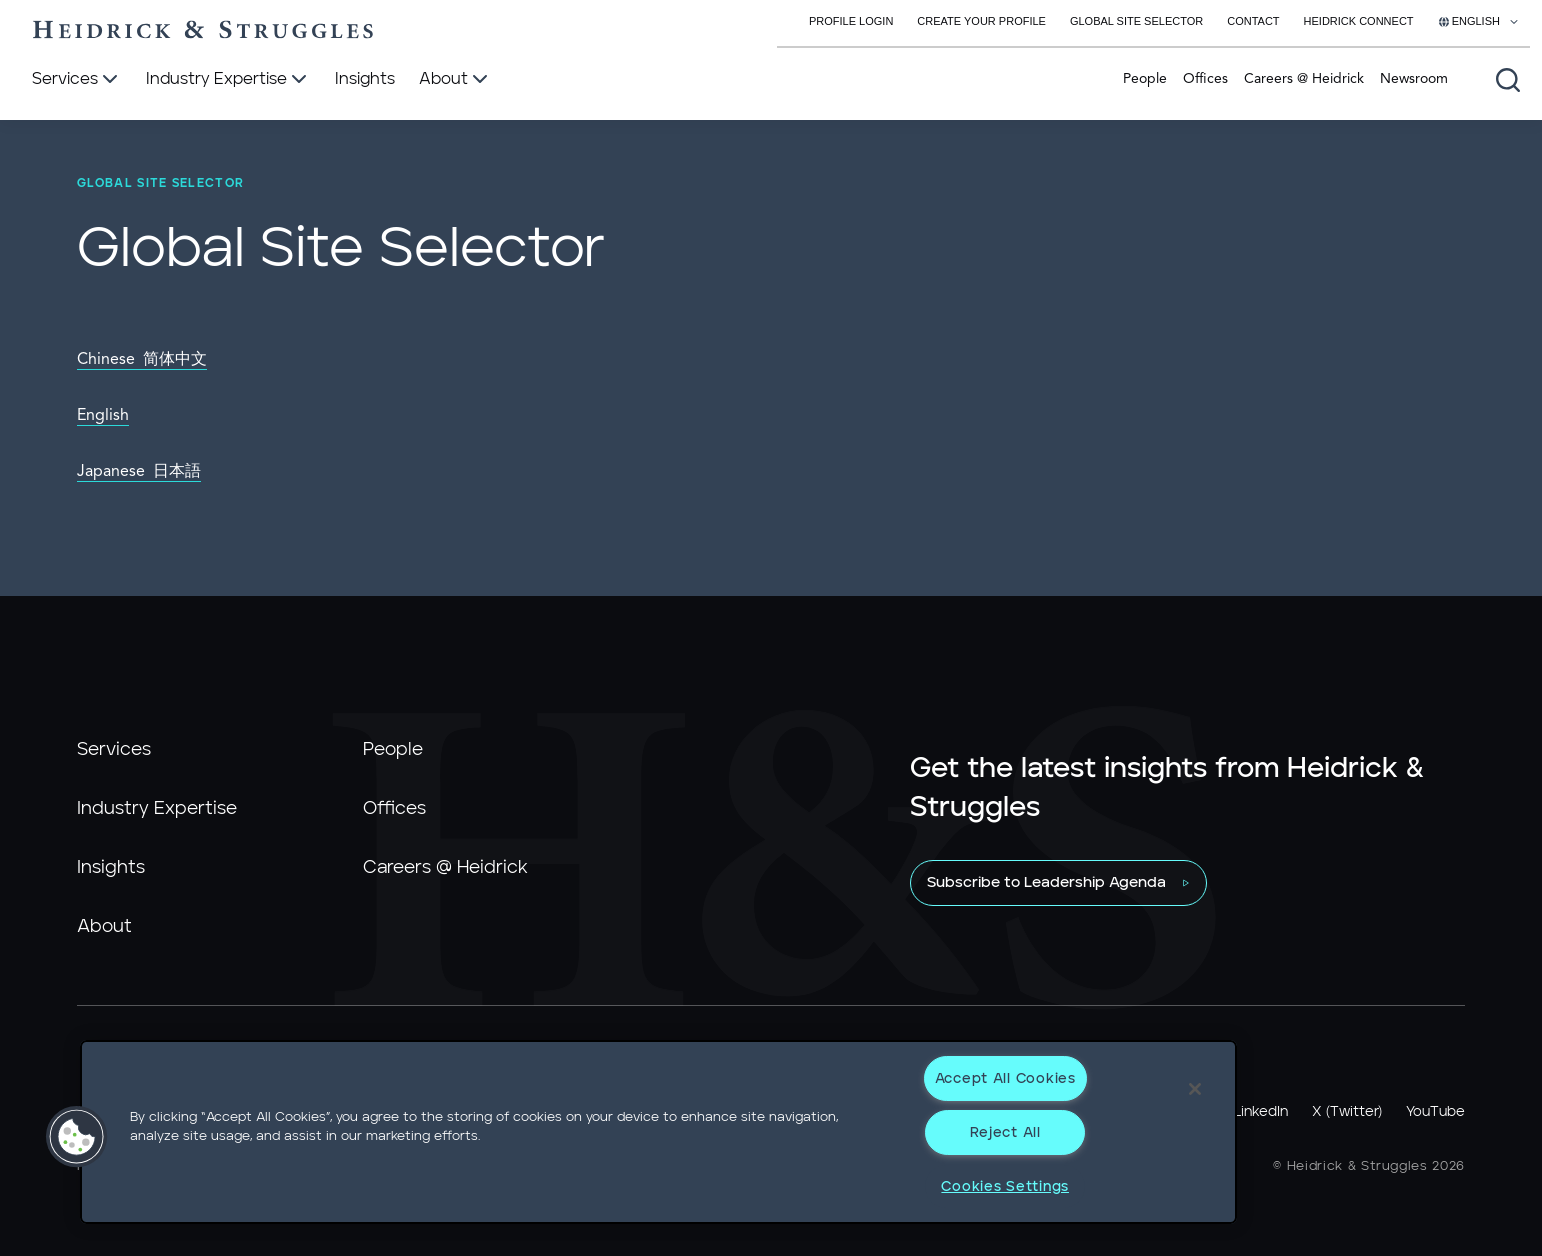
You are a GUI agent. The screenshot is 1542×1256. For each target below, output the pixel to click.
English (103, 416)
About (104, 927)
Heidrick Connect (1359, 21)
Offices (1205, 79)
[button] (77, 1137)
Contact (1253, 21)
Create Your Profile (981, 21)
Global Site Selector (1136, 21)
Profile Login (851, 21)
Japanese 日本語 (139, 472)
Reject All (1005, 1132)
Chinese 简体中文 (142, 360)
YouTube (1435, 1112)
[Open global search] (1508, 80)
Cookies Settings (1005, 1186)
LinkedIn (1261, 1112)
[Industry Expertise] (228, 80)
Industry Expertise (157, 809)
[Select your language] (1479, 21)
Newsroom (1414, 79)
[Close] (1195, 1089)
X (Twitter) (1347, 1112)
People (1145, 79)
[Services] (77, 80)
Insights (111, 868)
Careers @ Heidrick (1304, 79)
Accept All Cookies (1005, 1078)
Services (114, 750)
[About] (455, 80)
